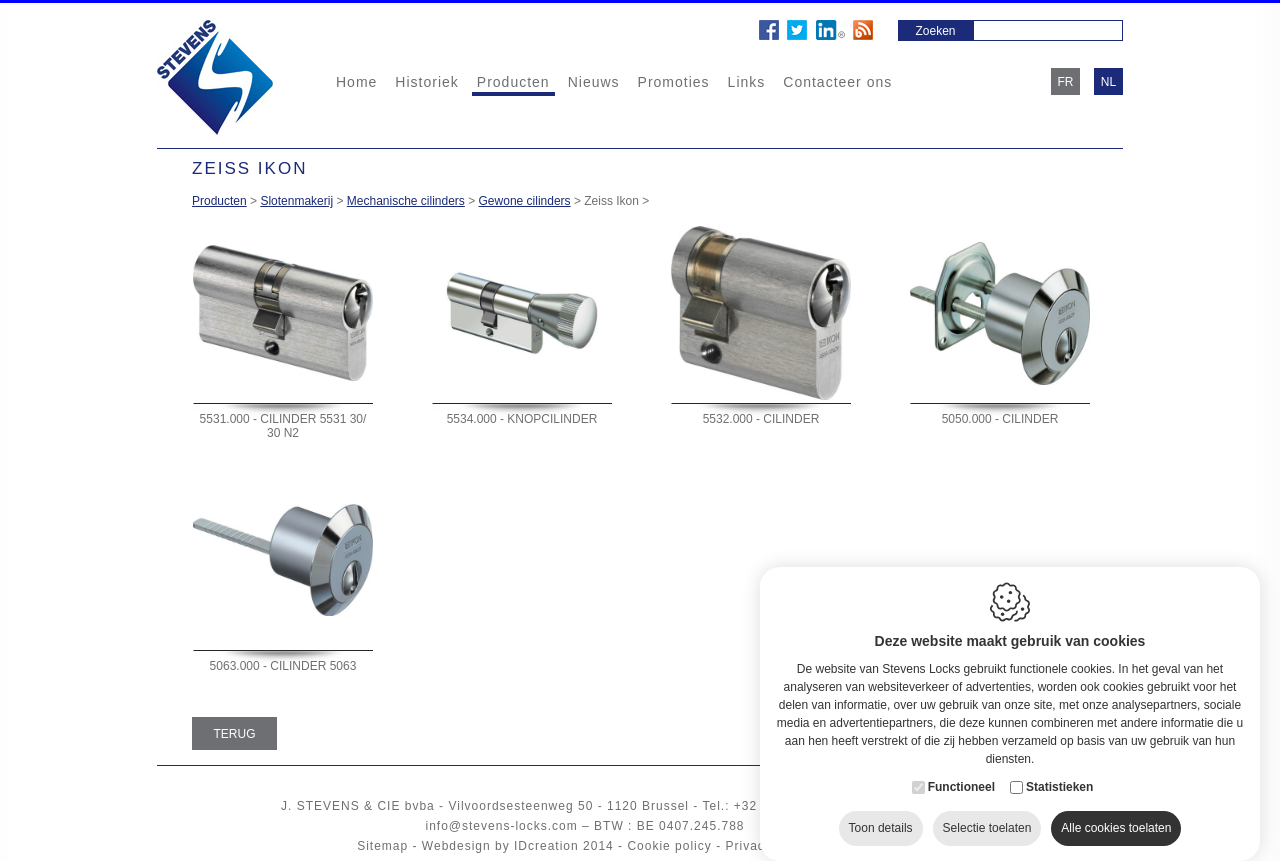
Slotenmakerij (296, 201)
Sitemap (382, 846)
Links (747, 82)
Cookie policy (669, 846)
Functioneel (961, 772)
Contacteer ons (837, 82)
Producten (513, 82)
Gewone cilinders (525, 201)
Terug (235, 734)
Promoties (674, 82)
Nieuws (594, 82)
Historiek (426, 82)
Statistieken (1059, 772)
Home (356, 82)
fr (1066, 82)
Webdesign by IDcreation (500, 846)
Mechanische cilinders (406, 201)
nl (1108, 82)
